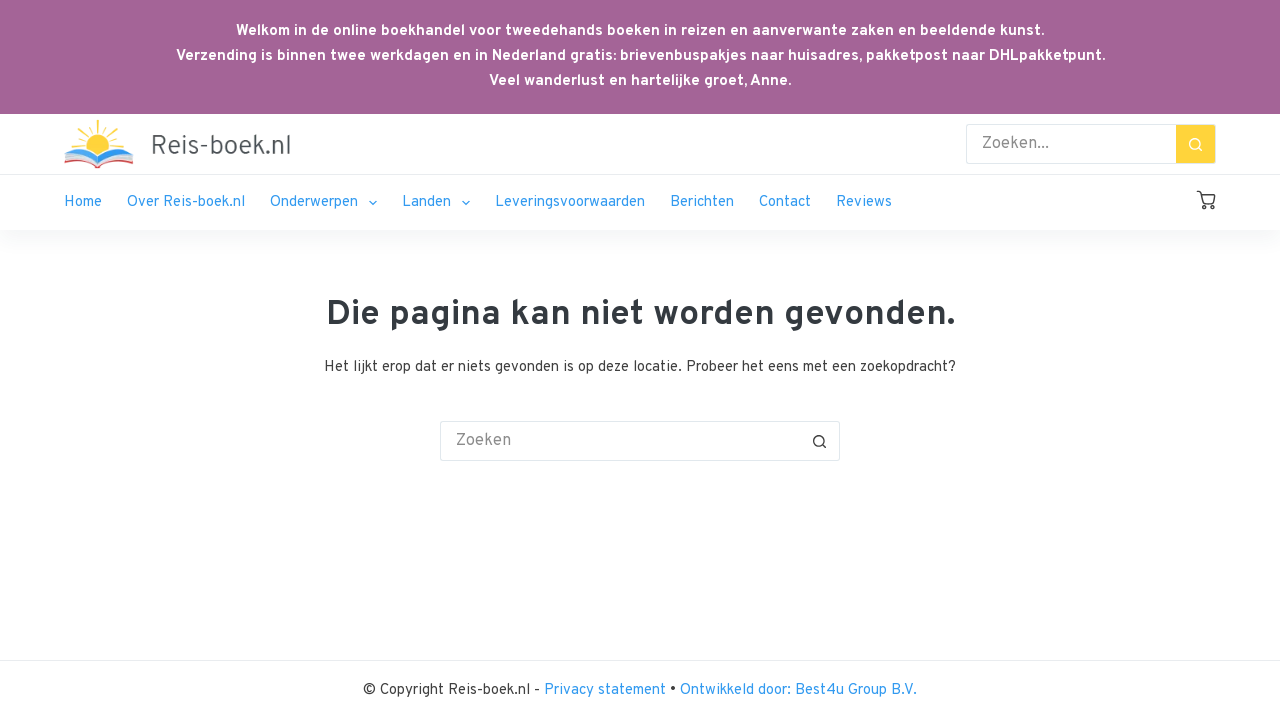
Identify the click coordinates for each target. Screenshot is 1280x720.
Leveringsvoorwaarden (570, 202)
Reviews (864, 202)
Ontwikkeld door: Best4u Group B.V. (798, 690)
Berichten (702, 202)
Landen (440, 203)
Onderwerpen (327, 203)
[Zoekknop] (1196, 144)
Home (83, 202)
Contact (785, 202)
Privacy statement (607, 690)
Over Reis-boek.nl (186, 202)
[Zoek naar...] (1071, 144)
